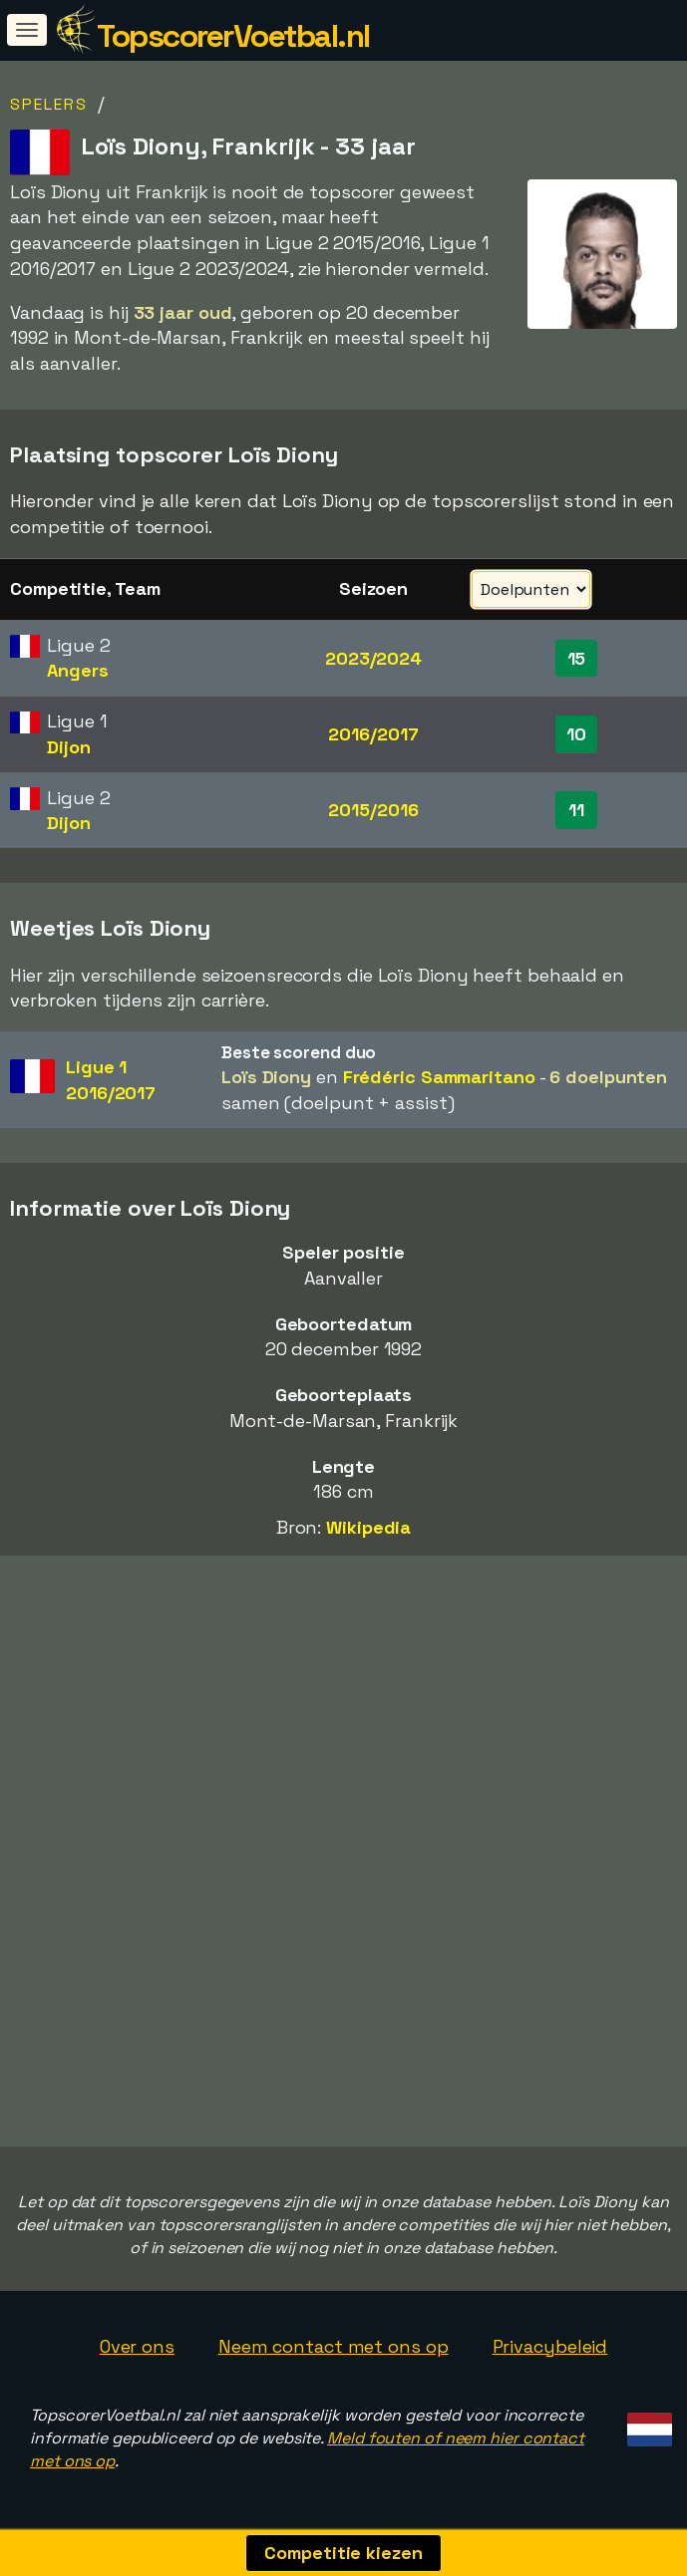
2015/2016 (373, 809)
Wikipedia (368, 1527)
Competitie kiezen (343, 2552)
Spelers (49, 104)
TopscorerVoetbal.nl (233, 36)
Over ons (137, 2346)
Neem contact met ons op (333, 2346)
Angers (77, 670)
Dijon (69, 746)
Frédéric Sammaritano (439, 1076)
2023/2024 (373, 658)
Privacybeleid (550, 2346)
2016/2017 (373, 733)
